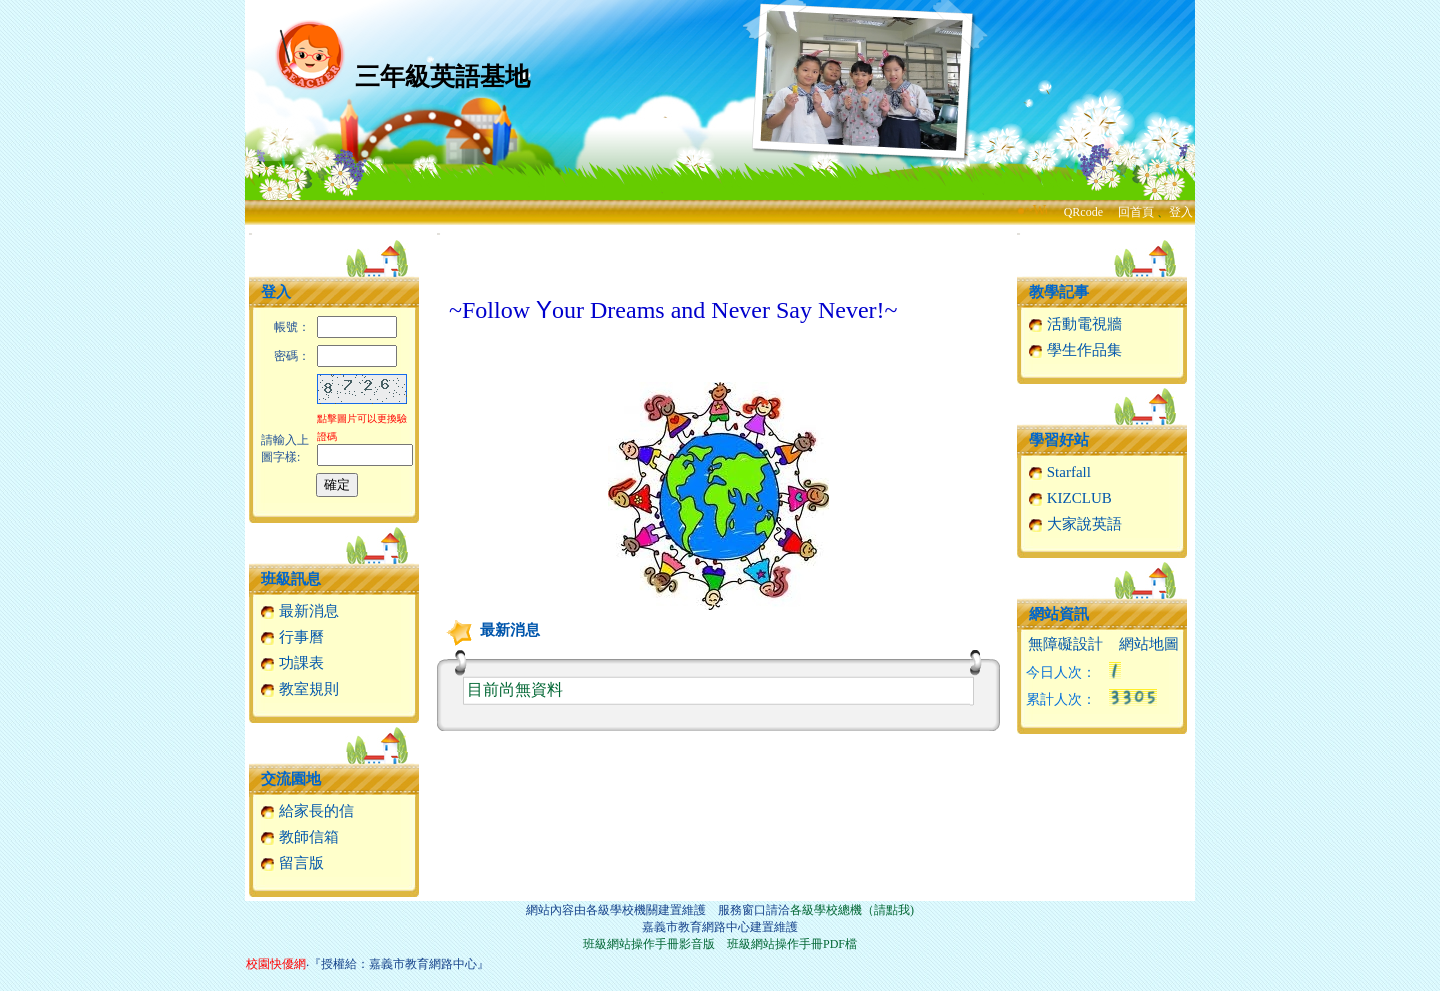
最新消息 (299, 611)
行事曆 (292, 637)
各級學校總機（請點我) (852, 910)
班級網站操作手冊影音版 (649, 944)
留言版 (292, 863)
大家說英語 (1075, 524)
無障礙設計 (1065, 644)
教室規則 (299, 689)
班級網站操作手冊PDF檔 (792, 944)
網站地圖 (1149, 644)
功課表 (292, 663)
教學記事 (1059, 292)
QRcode (1083, 212)
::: (250, 233)
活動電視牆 (1075, 324)
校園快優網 (276, 964)
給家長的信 (307, 811)
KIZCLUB (1070, 498)
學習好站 (1059, 440)
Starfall (1059, 472)
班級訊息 (291, 579)
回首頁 (1136, 212)
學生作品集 (1075, 350)
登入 (1181, 212)
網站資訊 (1059, 614)
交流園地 (291, 779)
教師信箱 (299, 837)
